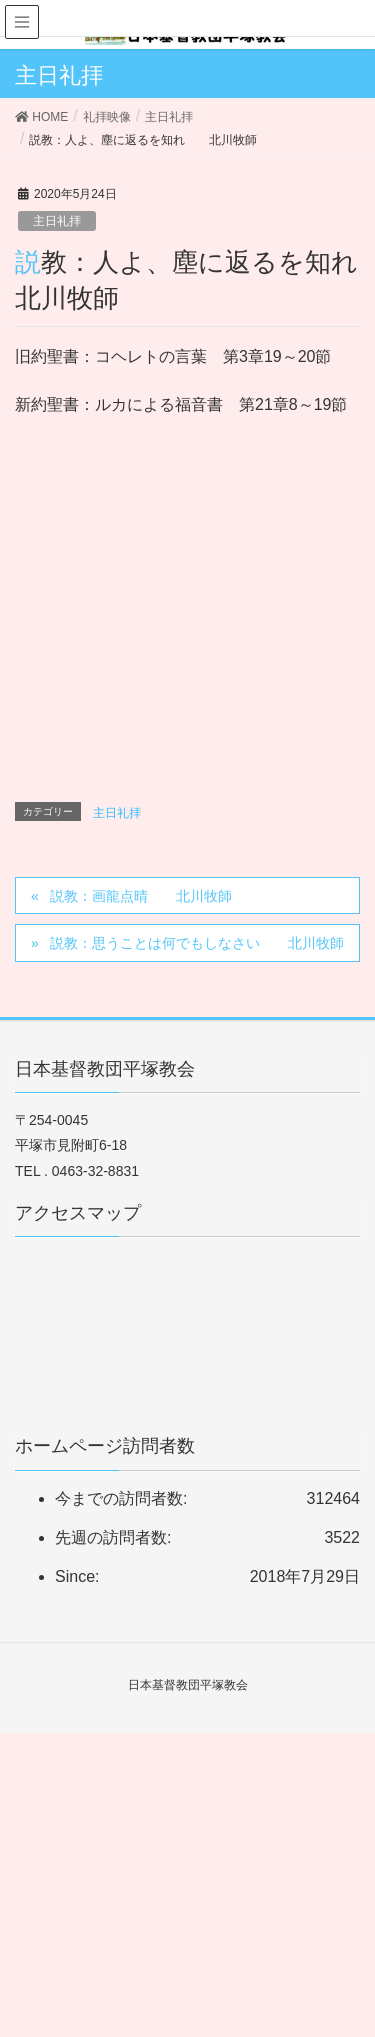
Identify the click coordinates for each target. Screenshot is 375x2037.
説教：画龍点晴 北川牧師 (141, 896)
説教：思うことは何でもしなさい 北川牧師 (197, 943)
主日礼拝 (57, 221)
